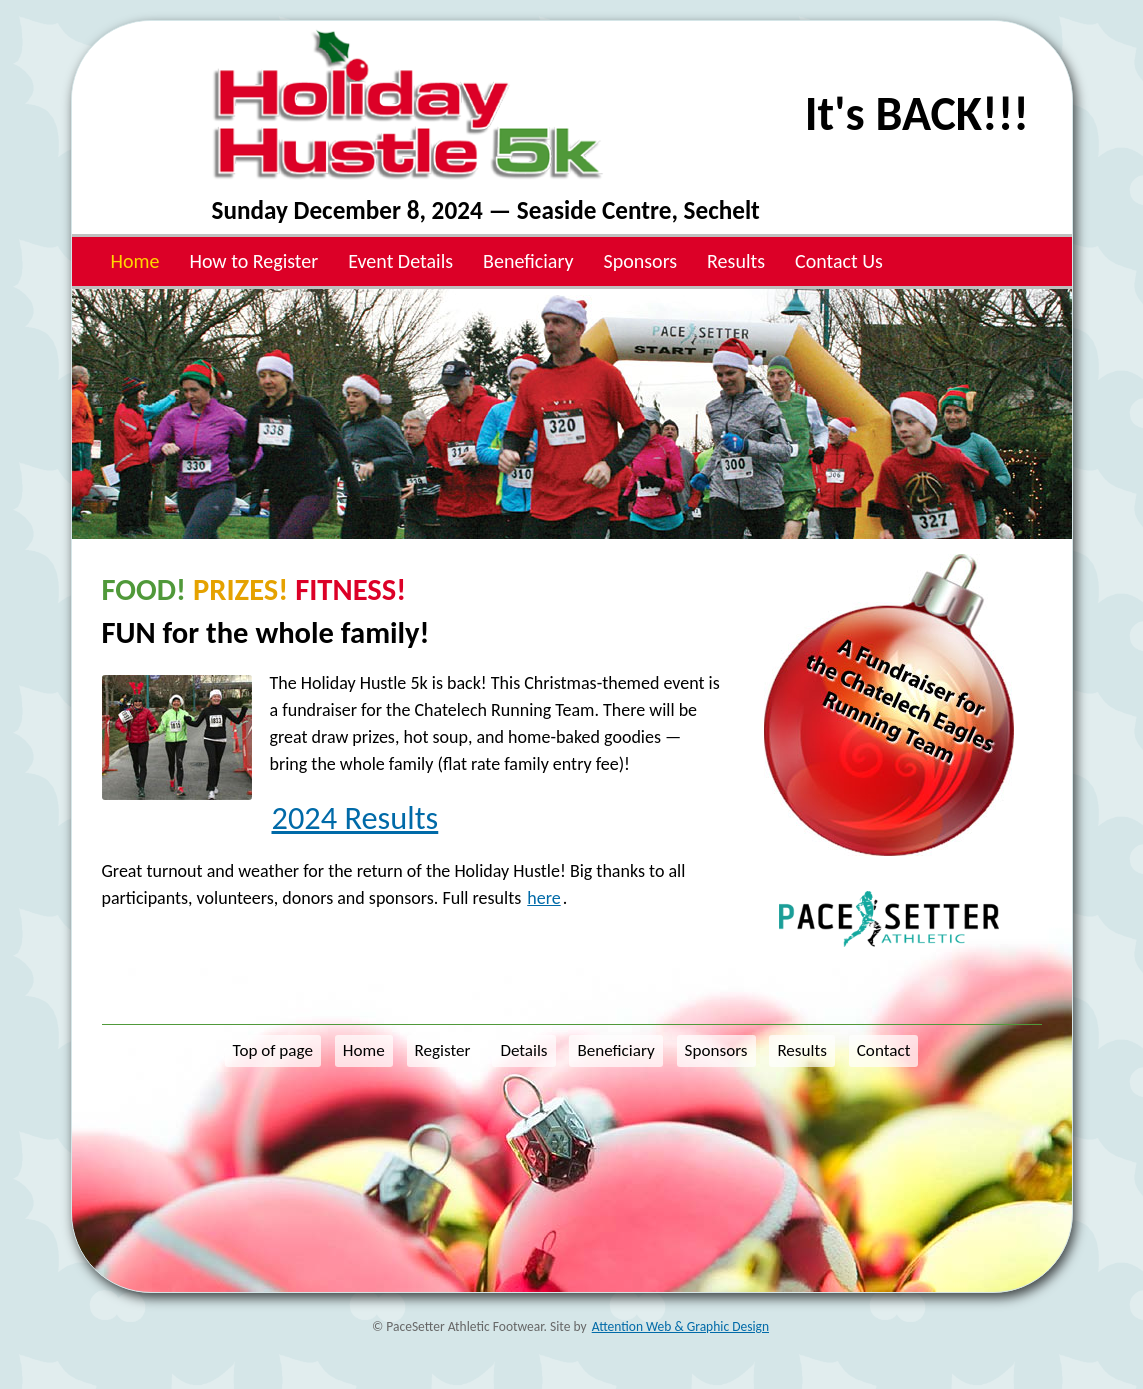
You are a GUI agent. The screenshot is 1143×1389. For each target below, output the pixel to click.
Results (736, 261)
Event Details (400, 261)
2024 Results (355, 818)
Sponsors (641, 261)
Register (443, 1050)
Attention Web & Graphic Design (680, 1326)
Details (523, 1050)
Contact (884, 1050)
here (543, 898)
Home (135, 261)
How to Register (253, 261)
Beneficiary (528, 261)
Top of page (273, 1050)
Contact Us (839, 261)
